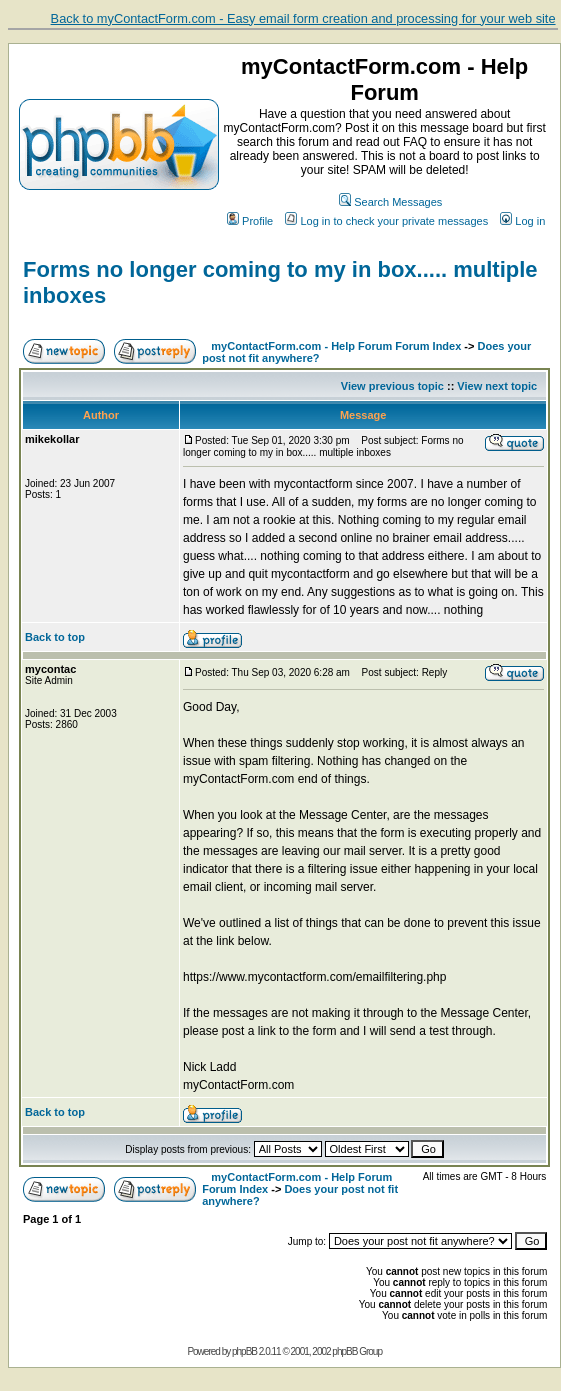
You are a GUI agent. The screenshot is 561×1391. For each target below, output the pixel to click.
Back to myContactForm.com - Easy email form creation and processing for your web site (303, 18)
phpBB (244, 1351)
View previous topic (392, 386)
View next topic (497, 386)
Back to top (55, 637)
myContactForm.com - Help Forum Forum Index (336, 346)
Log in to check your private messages (386, 221)
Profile (250, 221)
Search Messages (390, 202)
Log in (522, 221)
